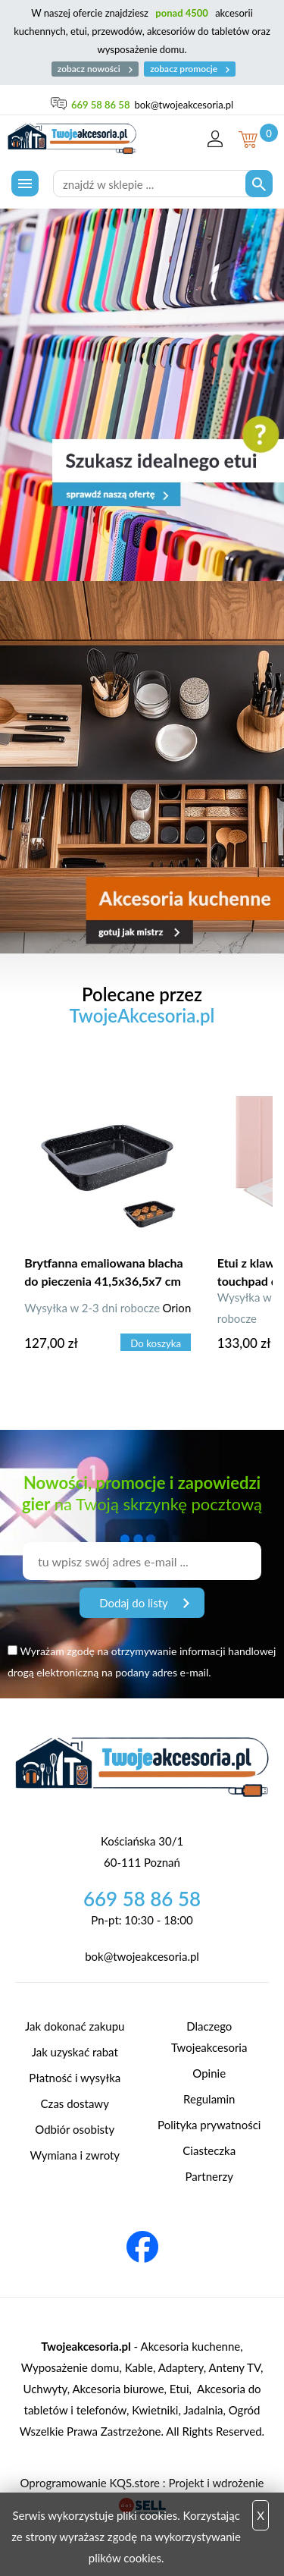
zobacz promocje (189, 68)
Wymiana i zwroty (75, 2155)
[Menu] (25, 183)
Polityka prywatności (209, 2124)
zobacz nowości (95, 68)
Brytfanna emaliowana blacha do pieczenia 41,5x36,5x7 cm (103, 1271)
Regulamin (209, 2099)
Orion (176, 1308)
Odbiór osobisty (74, 2129)
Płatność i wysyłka (74, 2077)
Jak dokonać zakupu (74, 2026)
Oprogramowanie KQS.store (90, 2483)
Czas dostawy (75, 2103)
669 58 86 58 (100, 105)
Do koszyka (155, 1343)
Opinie (209, 2073)
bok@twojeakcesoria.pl (183, 105)
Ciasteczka (209, 2150)
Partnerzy (209, 2176)
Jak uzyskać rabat (75, 2052)
